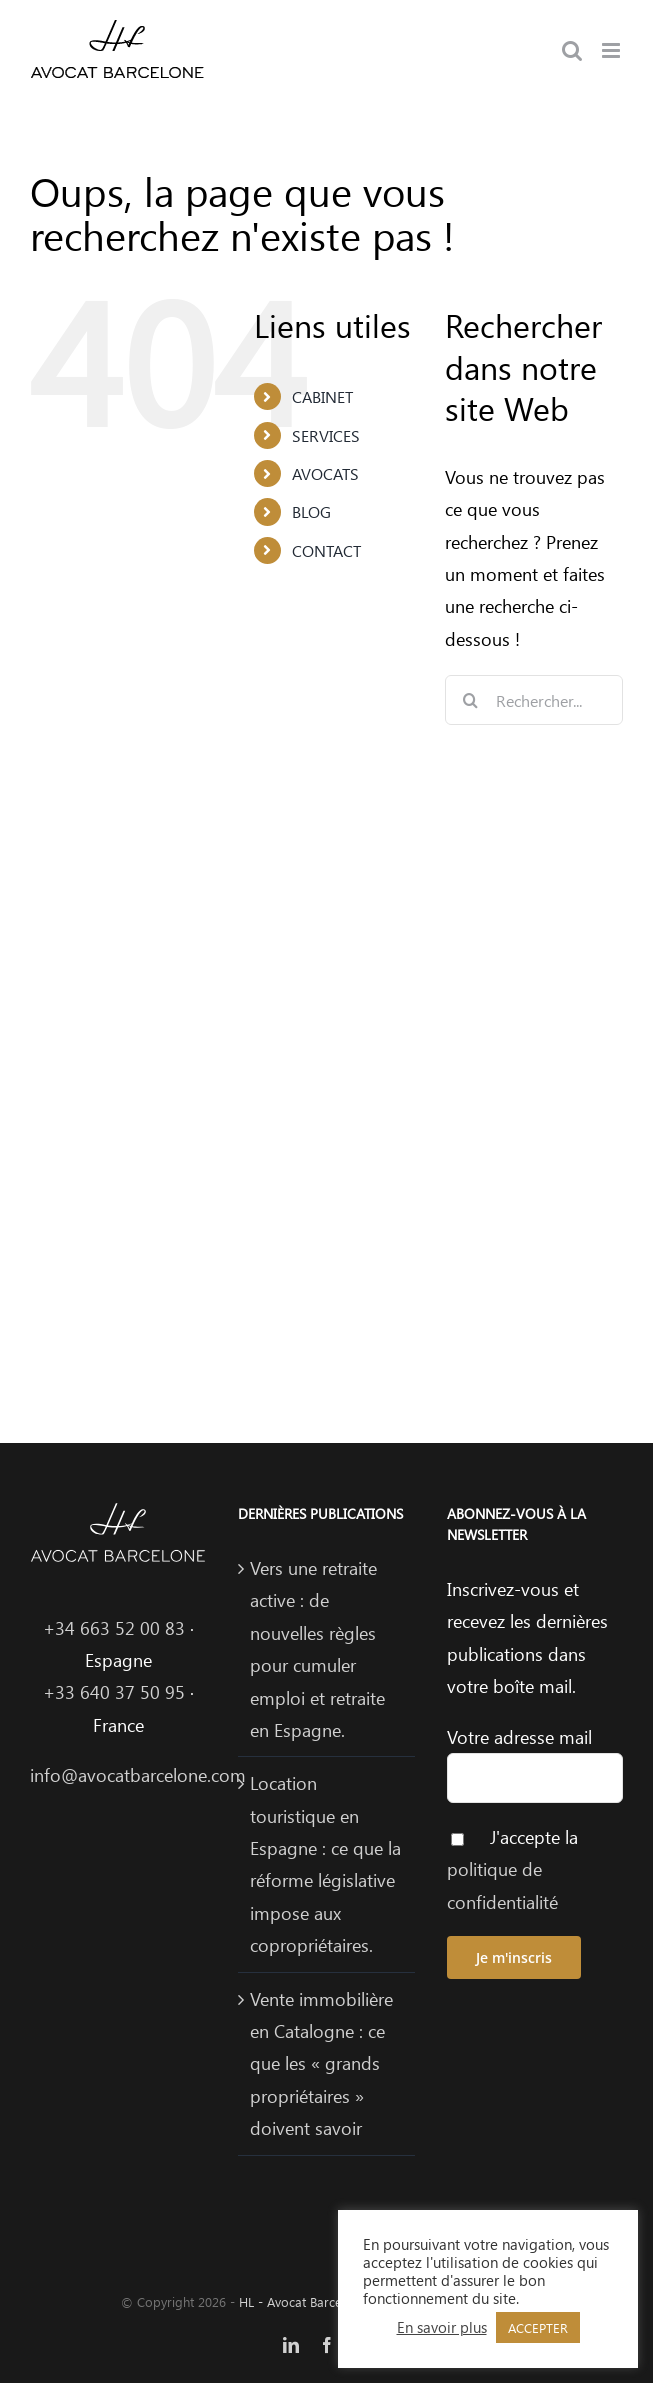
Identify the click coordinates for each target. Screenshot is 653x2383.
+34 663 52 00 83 (114, 1628)
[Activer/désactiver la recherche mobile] (572, 50)
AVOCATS (325, 473)
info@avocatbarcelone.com (138, 1775)
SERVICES (326, 435)
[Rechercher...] (534, 700)
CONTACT (326, 550)
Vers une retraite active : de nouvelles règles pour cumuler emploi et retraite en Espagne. (317, 1649)
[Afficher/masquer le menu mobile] (612, 50)
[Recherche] (470, 700)
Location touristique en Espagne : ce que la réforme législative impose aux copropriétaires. (325, 1864)
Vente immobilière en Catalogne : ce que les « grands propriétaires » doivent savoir (321, 2064)
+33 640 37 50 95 (114, 1692)
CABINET (322, 396)
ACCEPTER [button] (538, 2327)
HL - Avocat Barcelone (303, 2301)
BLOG (311, 511)
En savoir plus (442, 2327)
